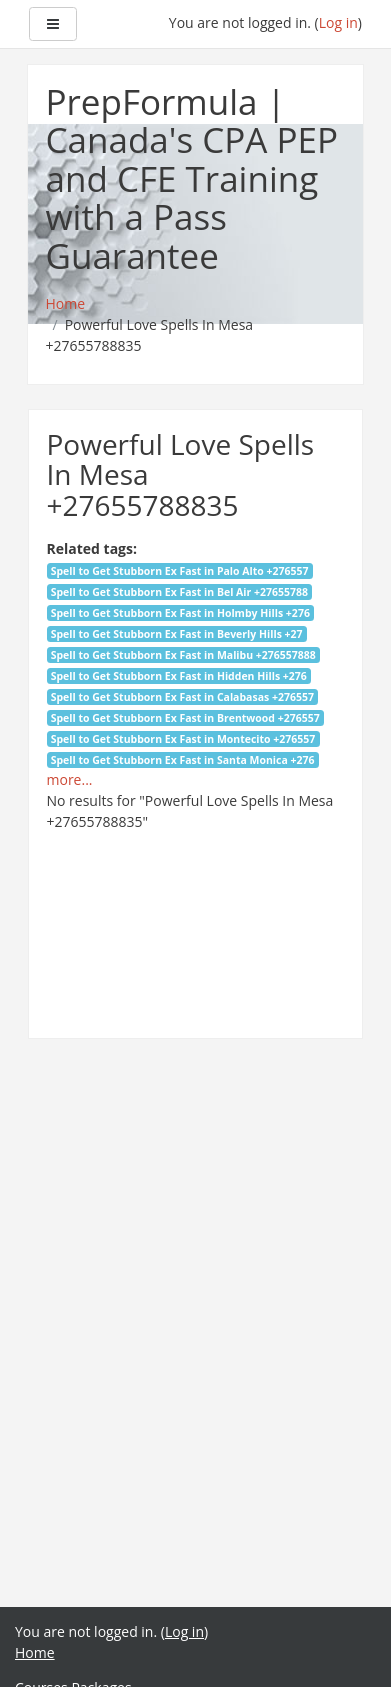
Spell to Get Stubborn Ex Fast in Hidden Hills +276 (179, 676)
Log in (338, 22)
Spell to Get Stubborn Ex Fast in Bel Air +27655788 (179, 592)
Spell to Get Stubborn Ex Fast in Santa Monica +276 (183, 760)
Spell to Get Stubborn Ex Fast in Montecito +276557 (183, 739)
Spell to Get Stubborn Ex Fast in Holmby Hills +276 (180, 613)
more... (70, 779)
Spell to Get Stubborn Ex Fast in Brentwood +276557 (185, 718)
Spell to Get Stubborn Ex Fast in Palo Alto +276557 (180, 571)
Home (35, 1652)
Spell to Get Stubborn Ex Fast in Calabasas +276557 (182, 697)
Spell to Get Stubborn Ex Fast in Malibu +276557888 (183, 655)
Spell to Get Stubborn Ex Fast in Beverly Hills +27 (177, 634)
